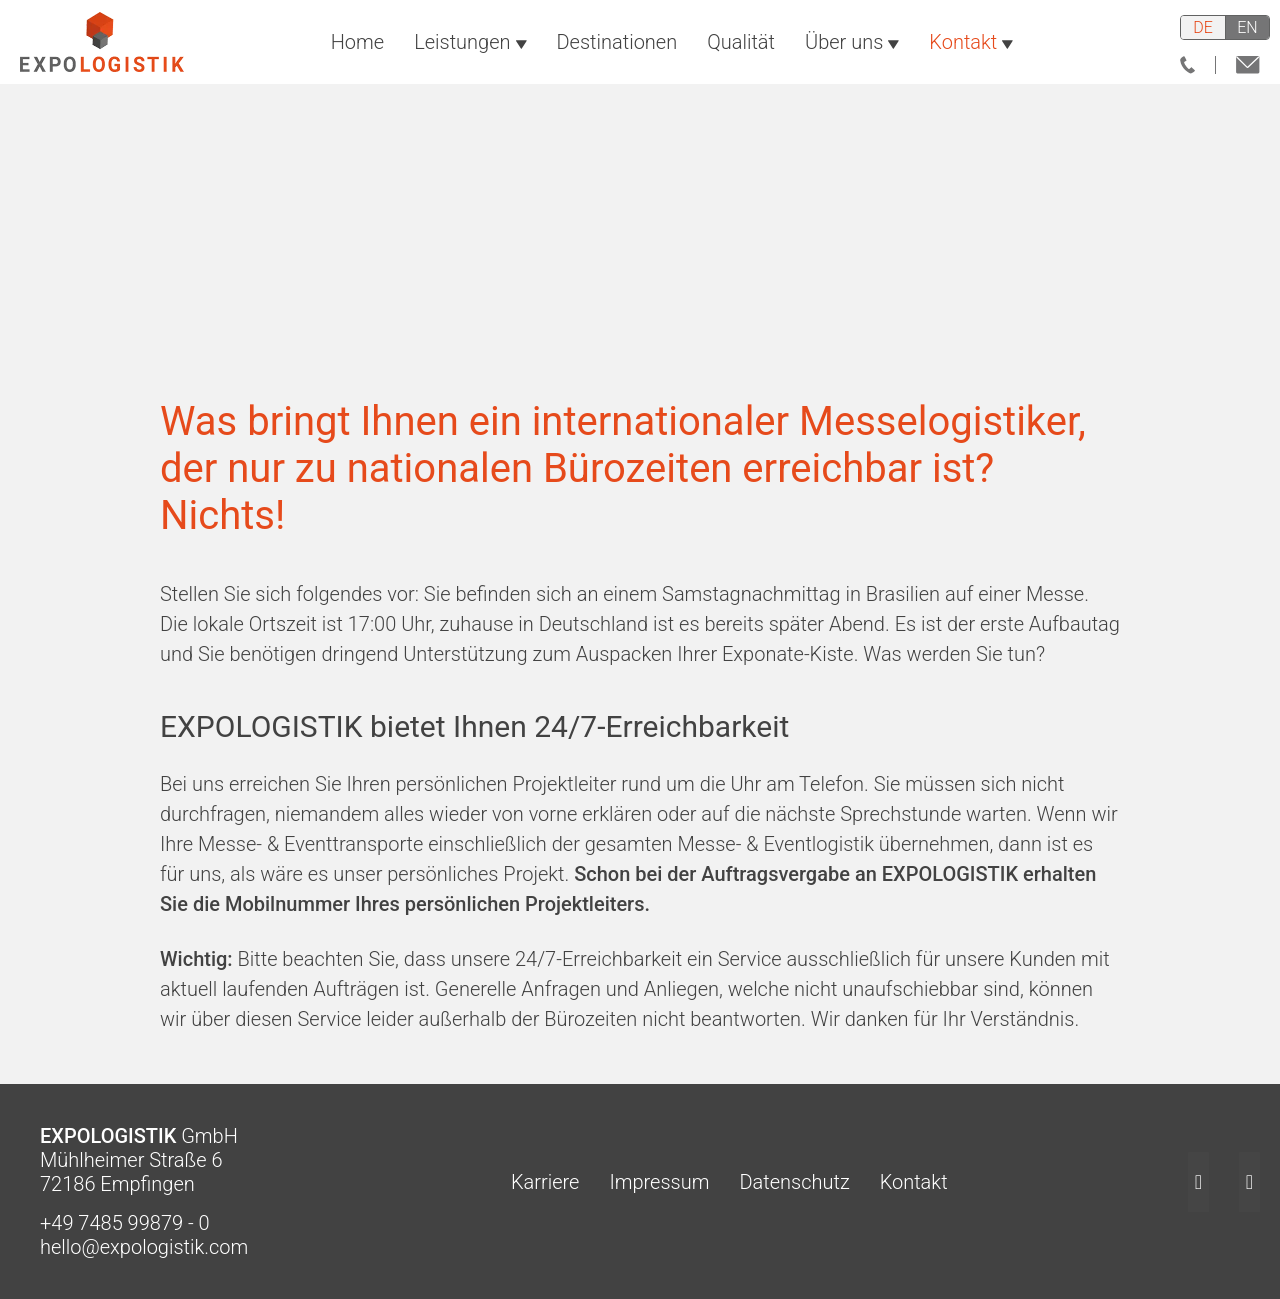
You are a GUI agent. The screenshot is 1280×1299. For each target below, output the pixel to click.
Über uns (852, 52)
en (1247, 27)
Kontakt (971, 52)
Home (357, 52)
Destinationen (617, 52)
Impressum (620, 1182)
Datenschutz (755, 1182)
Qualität (741, 52)
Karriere (506, 1182)
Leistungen (470, 52)
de (1203, 27)
